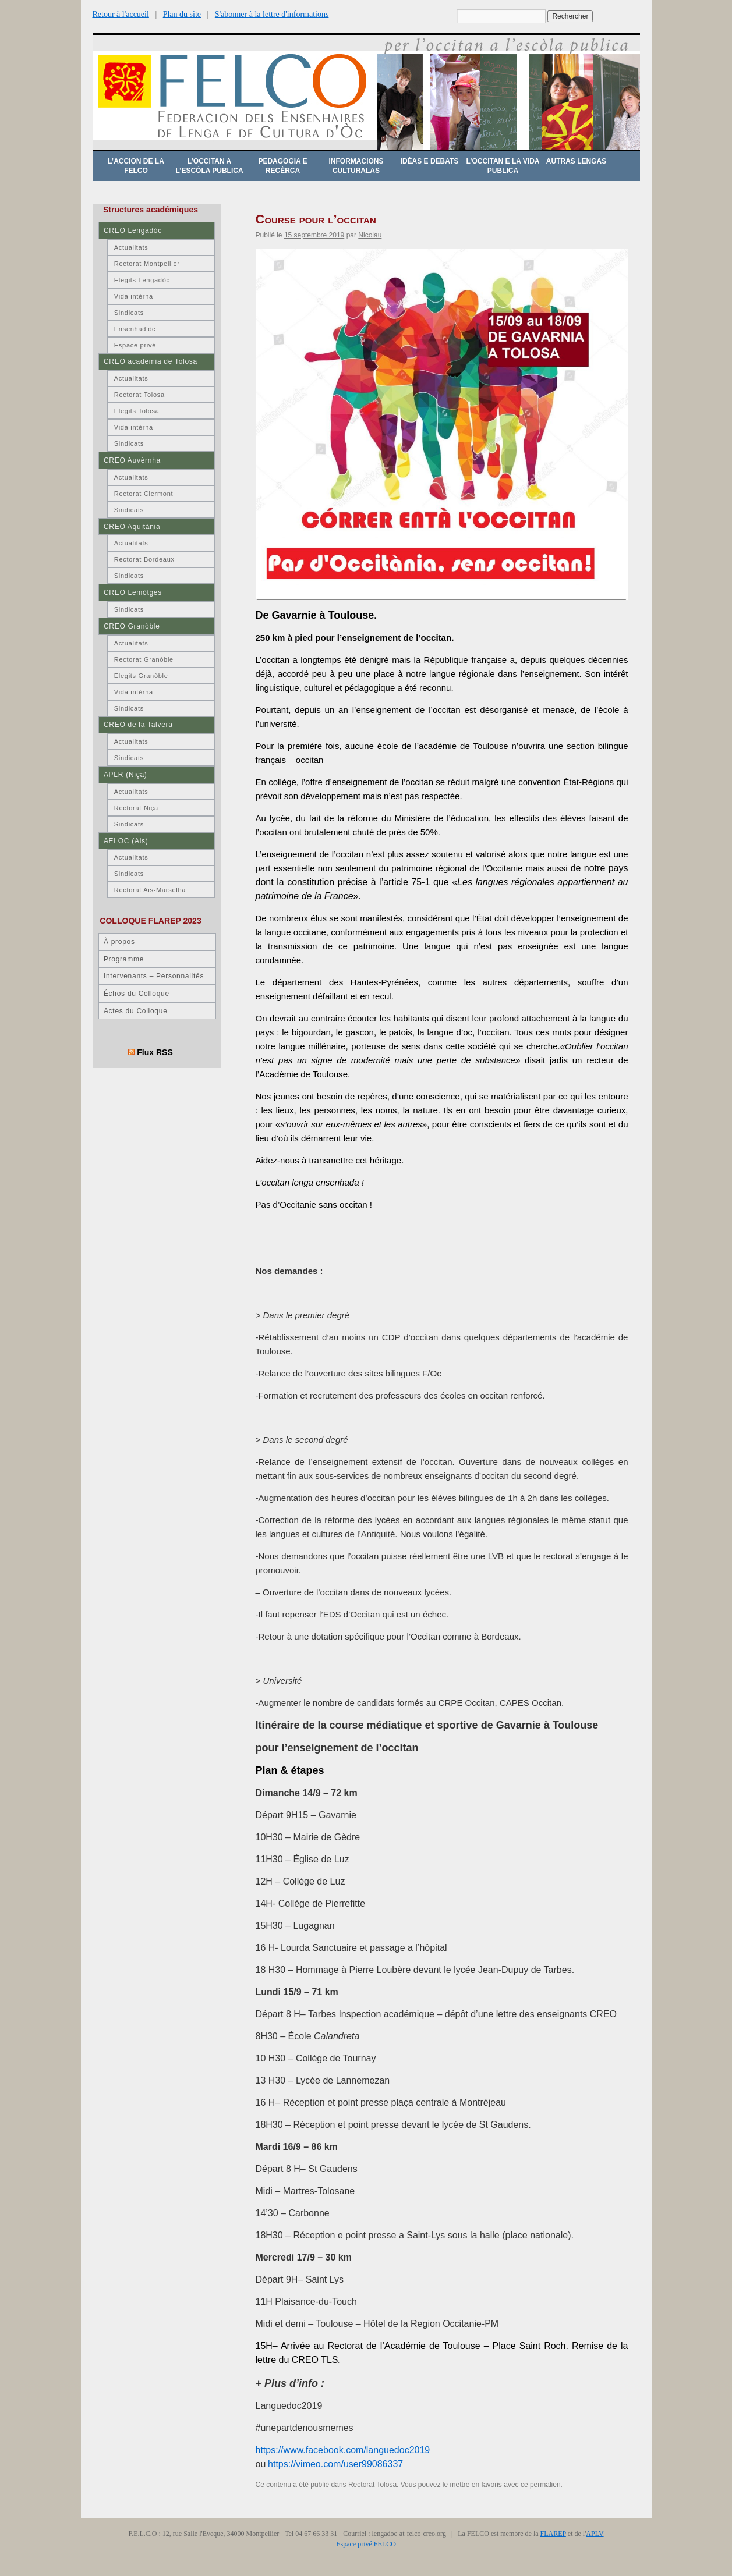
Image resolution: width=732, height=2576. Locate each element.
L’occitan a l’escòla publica (209, 166)
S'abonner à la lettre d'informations (272, 14)
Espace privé (135, 345)
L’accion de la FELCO (136, 166)
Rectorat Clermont (144, 493)
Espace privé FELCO (366, 2544)
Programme (124, 959)
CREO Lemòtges (133, 592)
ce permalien (541, 2485)
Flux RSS (155, 1052)
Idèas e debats (430, 161)
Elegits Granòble (141, 675)
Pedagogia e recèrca (282, 166)
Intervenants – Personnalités (154, 976)
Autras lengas (576, 161)
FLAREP (553, 2533)
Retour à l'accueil (121, 14)
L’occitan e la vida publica (503, 166)
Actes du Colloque (136, 1011)
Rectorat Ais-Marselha (150, 889)
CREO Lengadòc (133, 230)
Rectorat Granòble (144, 659)
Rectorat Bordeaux (144, 559)
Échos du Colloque (136, 993)
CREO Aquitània (132, 527)
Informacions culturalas (356, 166)
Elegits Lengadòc (142, 279)
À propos (119, 942)
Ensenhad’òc (135, 328)
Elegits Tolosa (137, 410)
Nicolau (369, 235)
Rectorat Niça (136, 807)
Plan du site (182, 14)
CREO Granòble (132, 626)
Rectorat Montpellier (147, 263)
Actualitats (131, 247)
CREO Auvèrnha (132, 460)
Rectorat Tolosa (372, 2485)
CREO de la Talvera (138, 725)
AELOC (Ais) (126, 841)
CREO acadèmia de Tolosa (150, 361)
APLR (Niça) (125, 775)
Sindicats (129, 312)
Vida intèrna (133, 296)
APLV (594, 2533)
